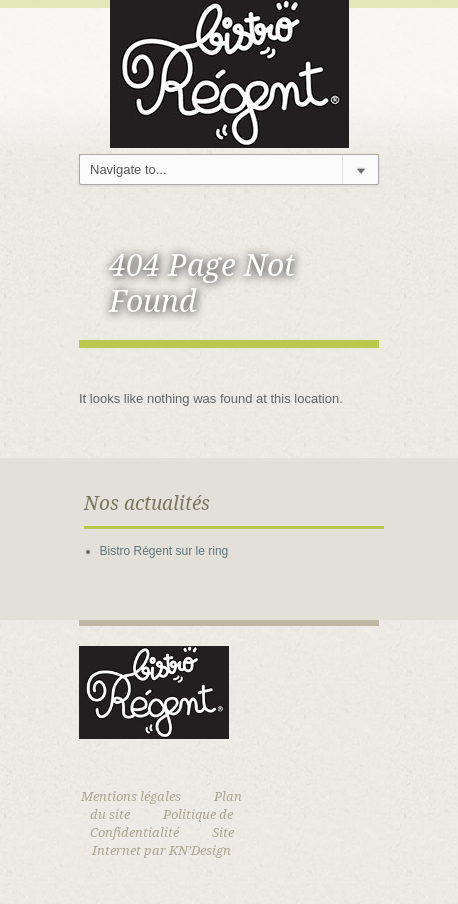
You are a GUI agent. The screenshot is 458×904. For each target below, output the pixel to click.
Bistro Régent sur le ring (164, 551)
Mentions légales (131, 796)
